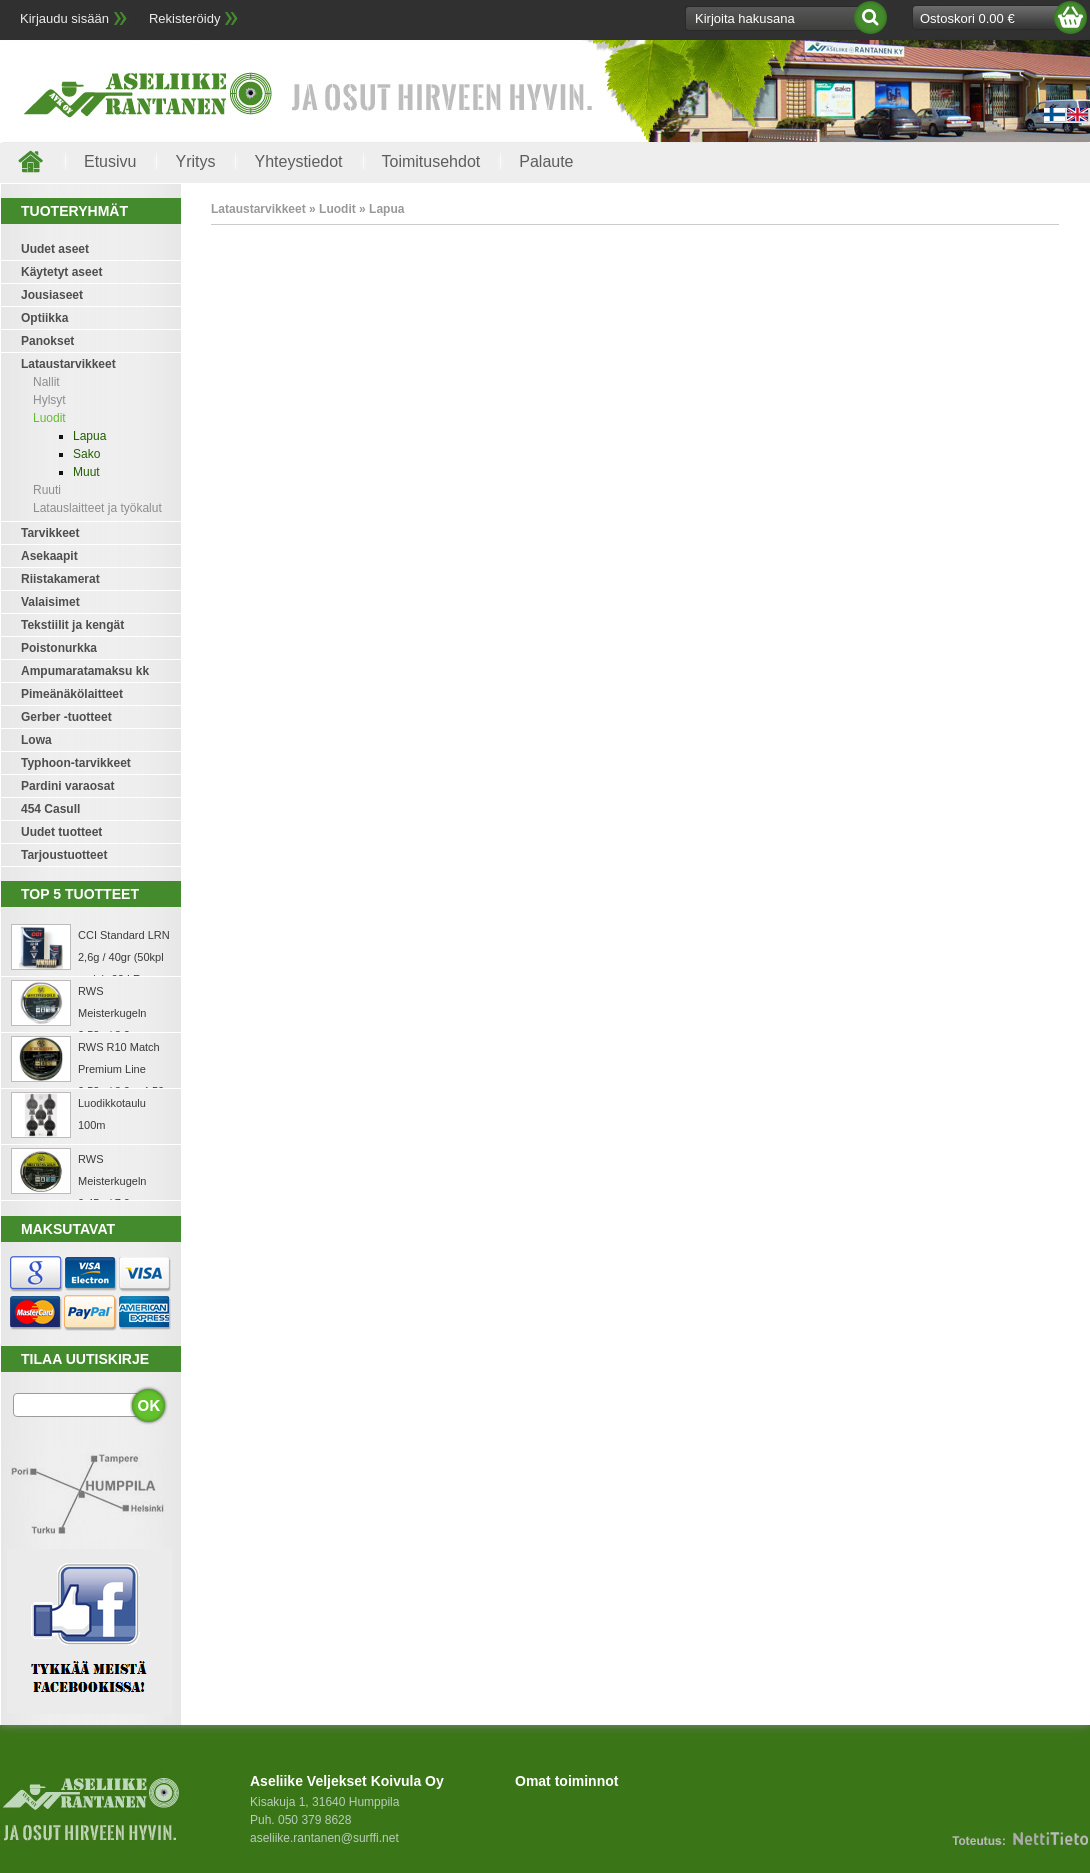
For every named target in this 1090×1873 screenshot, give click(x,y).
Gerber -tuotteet (66, 717)
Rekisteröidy (185, 18)
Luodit (49, 418)
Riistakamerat (60, 579)
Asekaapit (49, 556)
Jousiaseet (52, 295)
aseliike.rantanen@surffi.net (324, 1838)
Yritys (195, 161)
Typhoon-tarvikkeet (76, 763)
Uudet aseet (55, 249)
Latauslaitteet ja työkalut (97, 508)
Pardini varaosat (67, 786)
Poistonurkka (59, 648)
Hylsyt (49, 400)
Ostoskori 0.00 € (967, 18)
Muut (86, 472)
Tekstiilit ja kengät (72, 625)
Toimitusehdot (431, 161)
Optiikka (44, 318)
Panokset (47, 341)
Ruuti (47, 490)
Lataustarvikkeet (68, 364)
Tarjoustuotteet (64, 855)
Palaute (546, 161)
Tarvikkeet (50, 533)
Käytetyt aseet (61, 272)
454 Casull (50, 809)
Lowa (36, 740)
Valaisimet (50, 602)
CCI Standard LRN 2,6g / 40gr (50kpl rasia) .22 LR (124, 957)
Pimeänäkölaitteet (72, 694)
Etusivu (110, 161)
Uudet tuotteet (61, 832)
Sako (86, 454)
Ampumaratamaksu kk (85, 671)
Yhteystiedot (298, 161)
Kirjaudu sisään (64, 18)
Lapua (89, 436)
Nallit (46, 382)
